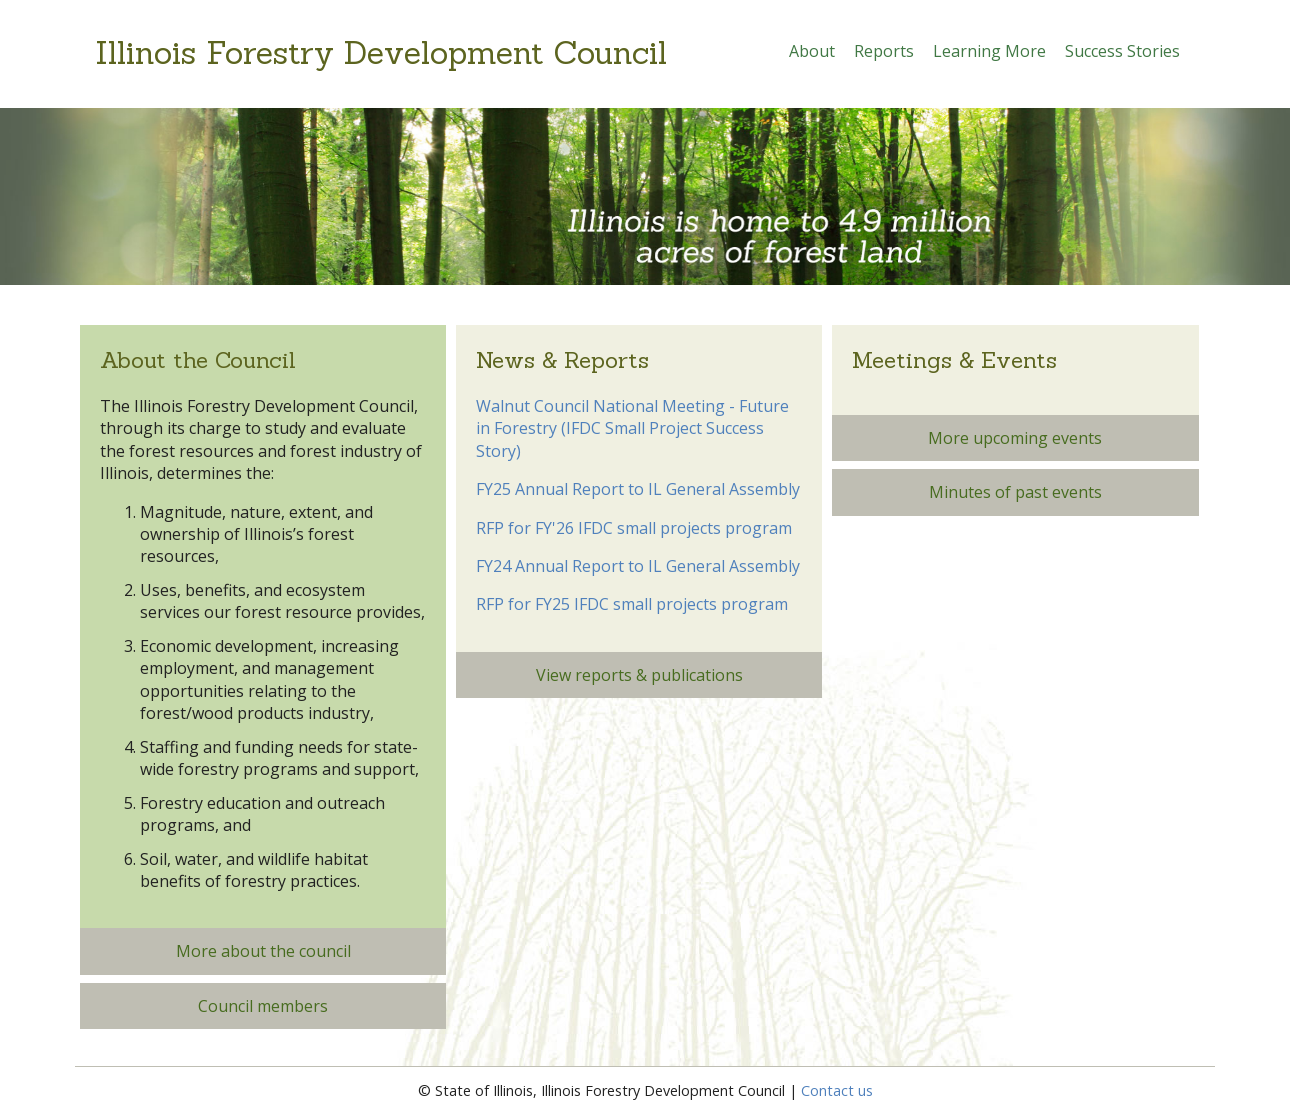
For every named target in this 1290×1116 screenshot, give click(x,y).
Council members (263, 1006)
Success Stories (1122, 51)
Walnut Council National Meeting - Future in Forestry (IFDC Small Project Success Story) (632, 428)
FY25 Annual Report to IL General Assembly (638, 489)
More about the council (263, 951)
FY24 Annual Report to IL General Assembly (638, 566)
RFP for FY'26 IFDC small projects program (634, 528)
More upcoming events (1015, 438)
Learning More (989, 51)
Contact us (837, 1090)
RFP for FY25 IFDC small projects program (632, 604)
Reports (884, 51)
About (812, 51)
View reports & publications (639, 675)
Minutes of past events (1015, 492)
